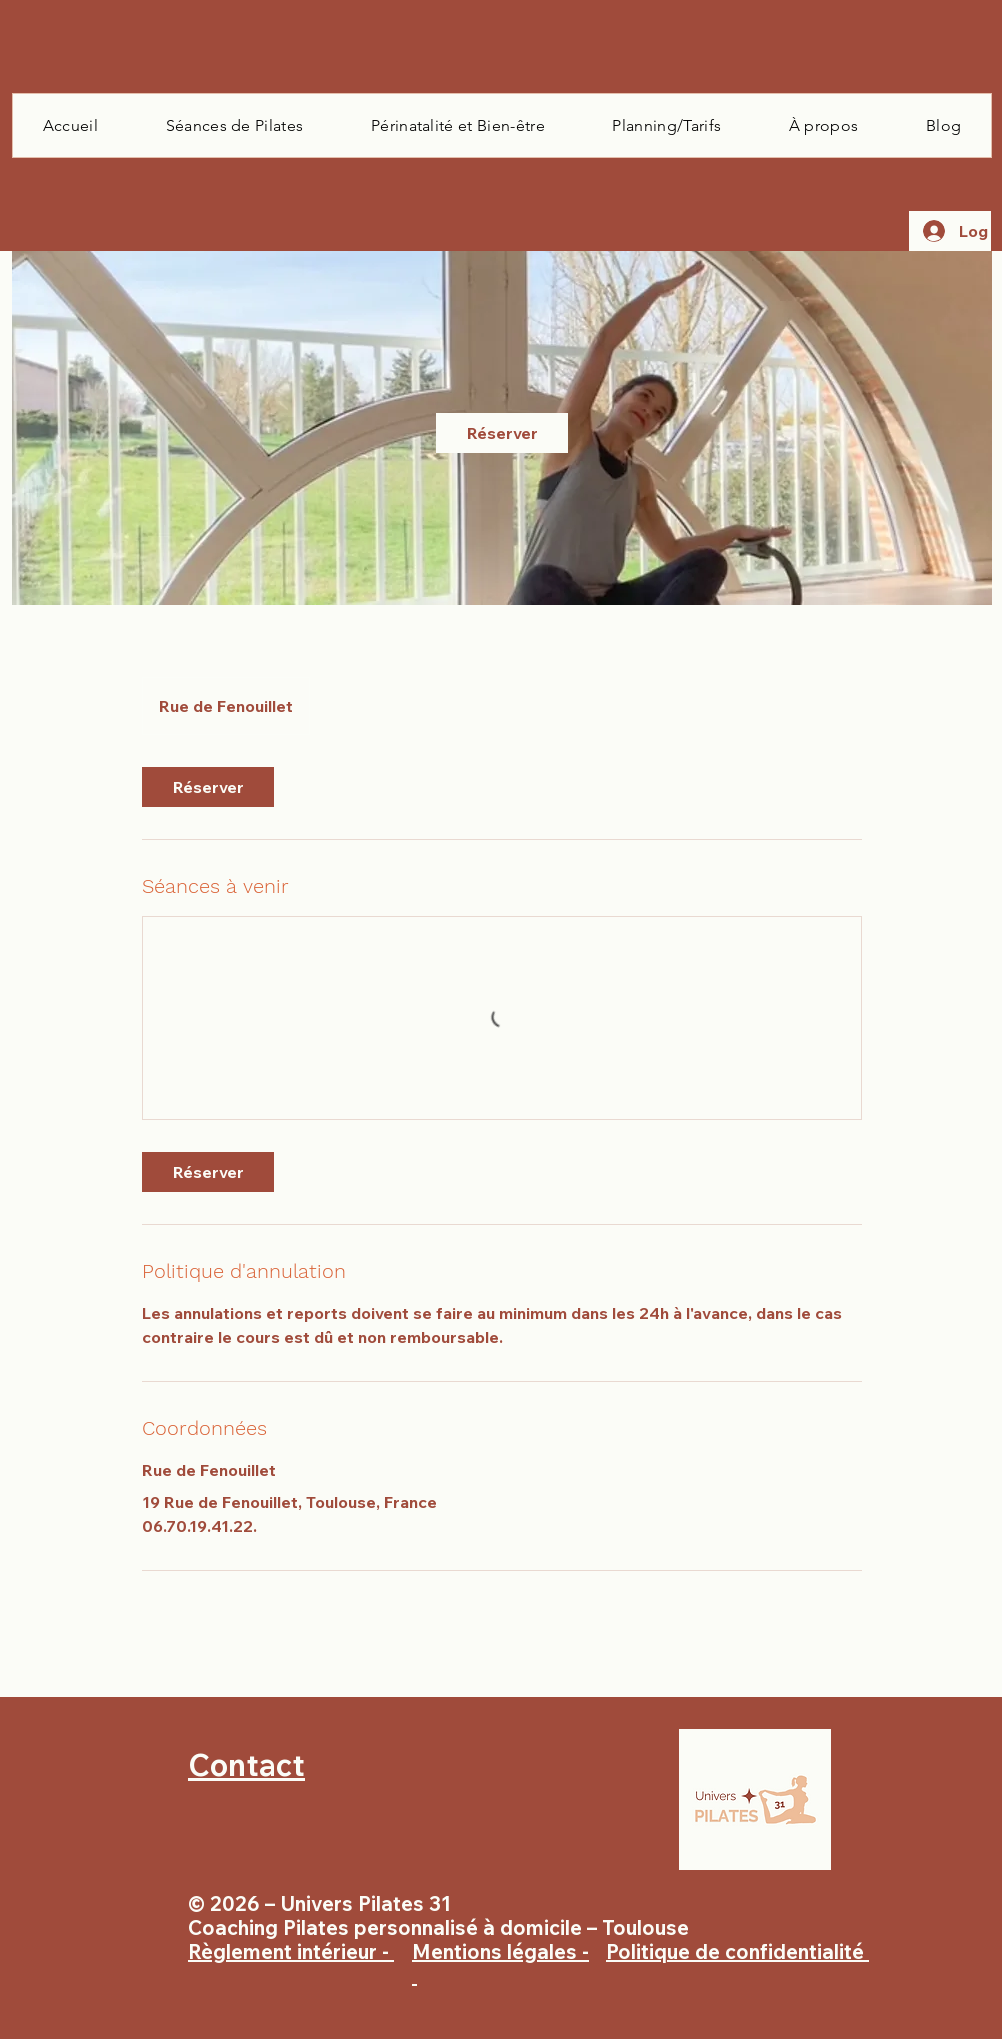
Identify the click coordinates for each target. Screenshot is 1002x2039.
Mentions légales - (500, 1963)
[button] (234, 125)
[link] (502, 433)
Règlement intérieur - (291, 1951)
